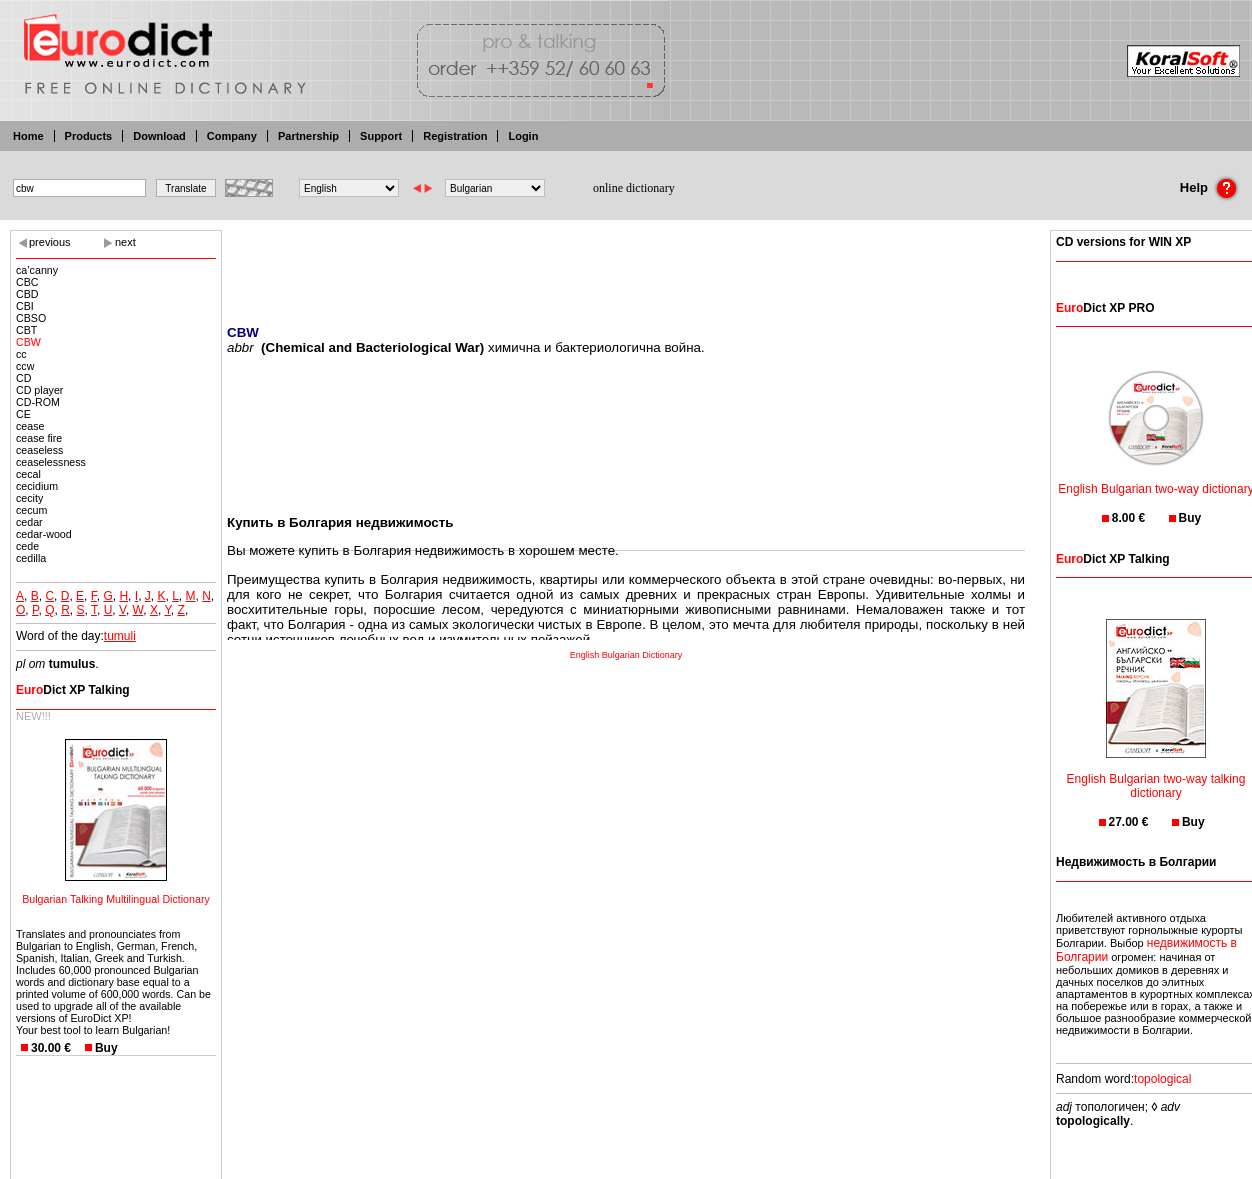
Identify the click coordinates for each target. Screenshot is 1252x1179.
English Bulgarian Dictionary (626, 655)
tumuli (120, 636)
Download (159, 136)
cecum (31, 510)
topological (1162, 1079)
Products (89, 136)
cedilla (31, 558)
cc (21, 354)
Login (523, 136)
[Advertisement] (626, 265)
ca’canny (37, 270)
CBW (28, 342)
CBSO (31, 318)
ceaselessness (51, 462)
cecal (28, 474)
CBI (25, 306)
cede (27, 546)
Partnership (308, 136)
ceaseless (39, 450)
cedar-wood (44, 534)
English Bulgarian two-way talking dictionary (1156, 773)
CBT (26, 330)
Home (28, 136)
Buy (106, 1048)
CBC (27, 282)
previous (50, 242)
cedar (29, 522)
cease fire (39, 438)
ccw (25, 366)
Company (232, 136)
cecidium (37, 486)
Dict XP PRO (1105, 308)
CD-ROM (38, 402)
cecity (29, 498)
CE (23, 414)
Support (381, 136)
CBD (27, 294)
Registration (455, 136)
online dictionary (634, 188)
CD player (39, 390)
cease (30, 426)
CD (23, 378)
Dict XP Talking (73, 690)
